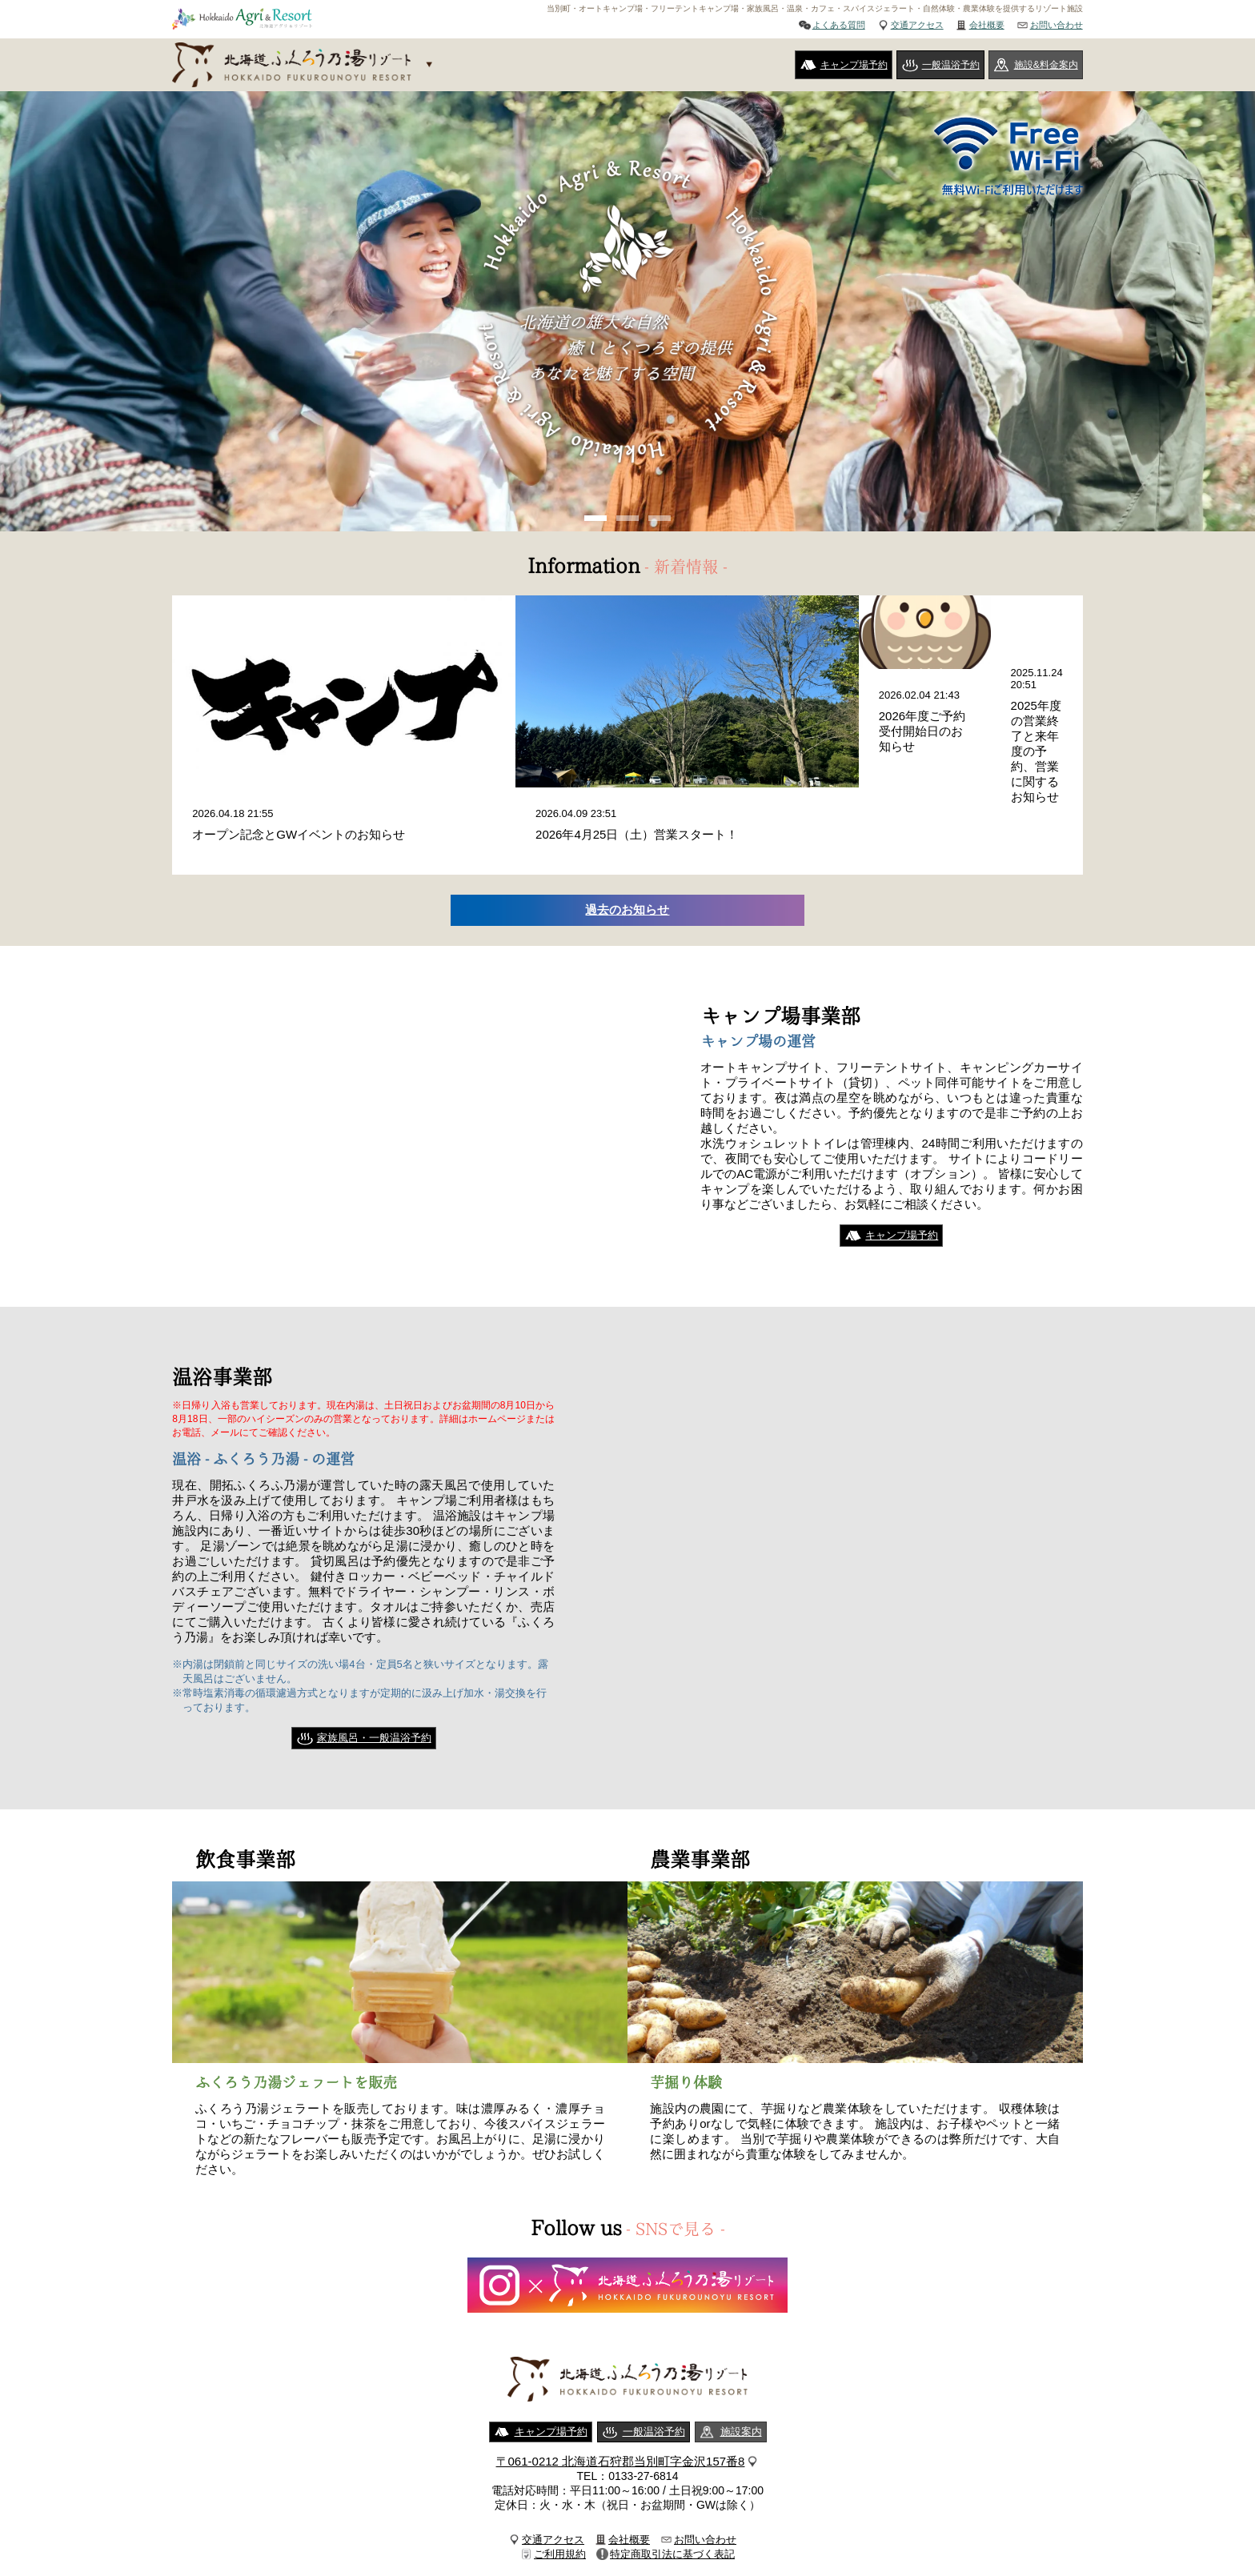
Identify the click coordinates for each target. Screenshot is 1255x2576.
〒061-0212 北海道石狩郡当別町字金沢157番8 (620, 2413)
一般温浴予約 (951, 64)
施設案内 (741, 2384)
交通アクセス (917, 25)
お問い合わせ (1056, 25)
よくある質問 (838, 25)
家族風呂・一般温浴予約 (374, 1689)
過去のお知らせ (628, 860)
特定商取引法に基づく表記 (672, 2506)
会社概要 (986, 25)
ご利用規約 (560, 2506)
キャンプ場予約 (854, 64)
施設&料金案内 (1046, 64)
